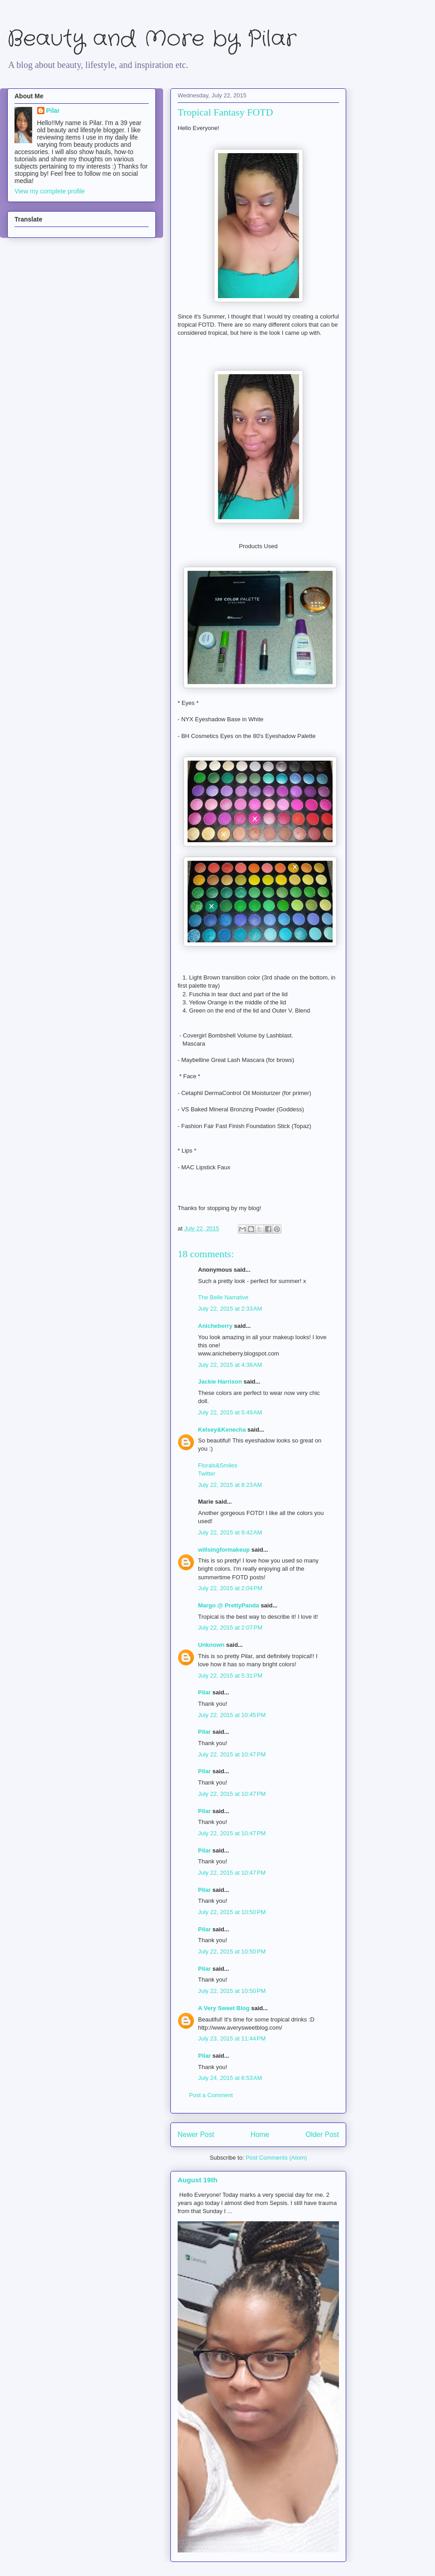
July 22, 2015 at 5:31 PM (230, 1675)
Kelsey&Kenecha (222, 1429)
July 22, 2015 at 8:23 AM (230, 1484)
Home (260, 2134)
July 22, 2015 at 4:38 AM (230, 1364)
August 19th (198, 2180)
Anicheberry (215, 1325)
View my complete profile (49, 191)
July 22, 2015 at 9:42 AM (230, 1532)
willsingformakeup (224, 1549)
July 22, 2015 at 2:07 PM (230, 1627)
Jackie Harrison (220, 1381)
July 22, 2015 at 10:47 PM (232, 1754)
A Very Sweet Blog (224, 2008)
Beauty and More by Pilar (151, 39)
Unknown (211, 1644)
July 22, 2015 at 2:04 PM (230, 1588)
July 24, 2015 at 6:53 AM (230, 2077)
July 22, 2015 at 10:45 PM (232, 1715)
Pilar (204, 1692)
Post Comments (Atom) (276, 2157)
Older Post (322, 2134)
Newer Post (196, 2134)
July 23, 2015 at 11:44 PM (232, 2038)
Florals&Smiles (217, 1465)
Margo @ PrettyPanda (228, 1605)
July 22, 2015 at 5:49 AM (230, 1412)
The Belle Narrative (223, 1297)
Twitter (206, 1473)
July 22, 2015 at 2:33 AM (230, 1308)
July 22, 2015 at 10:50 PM (232, 1912)
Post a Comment (211, 2095)
